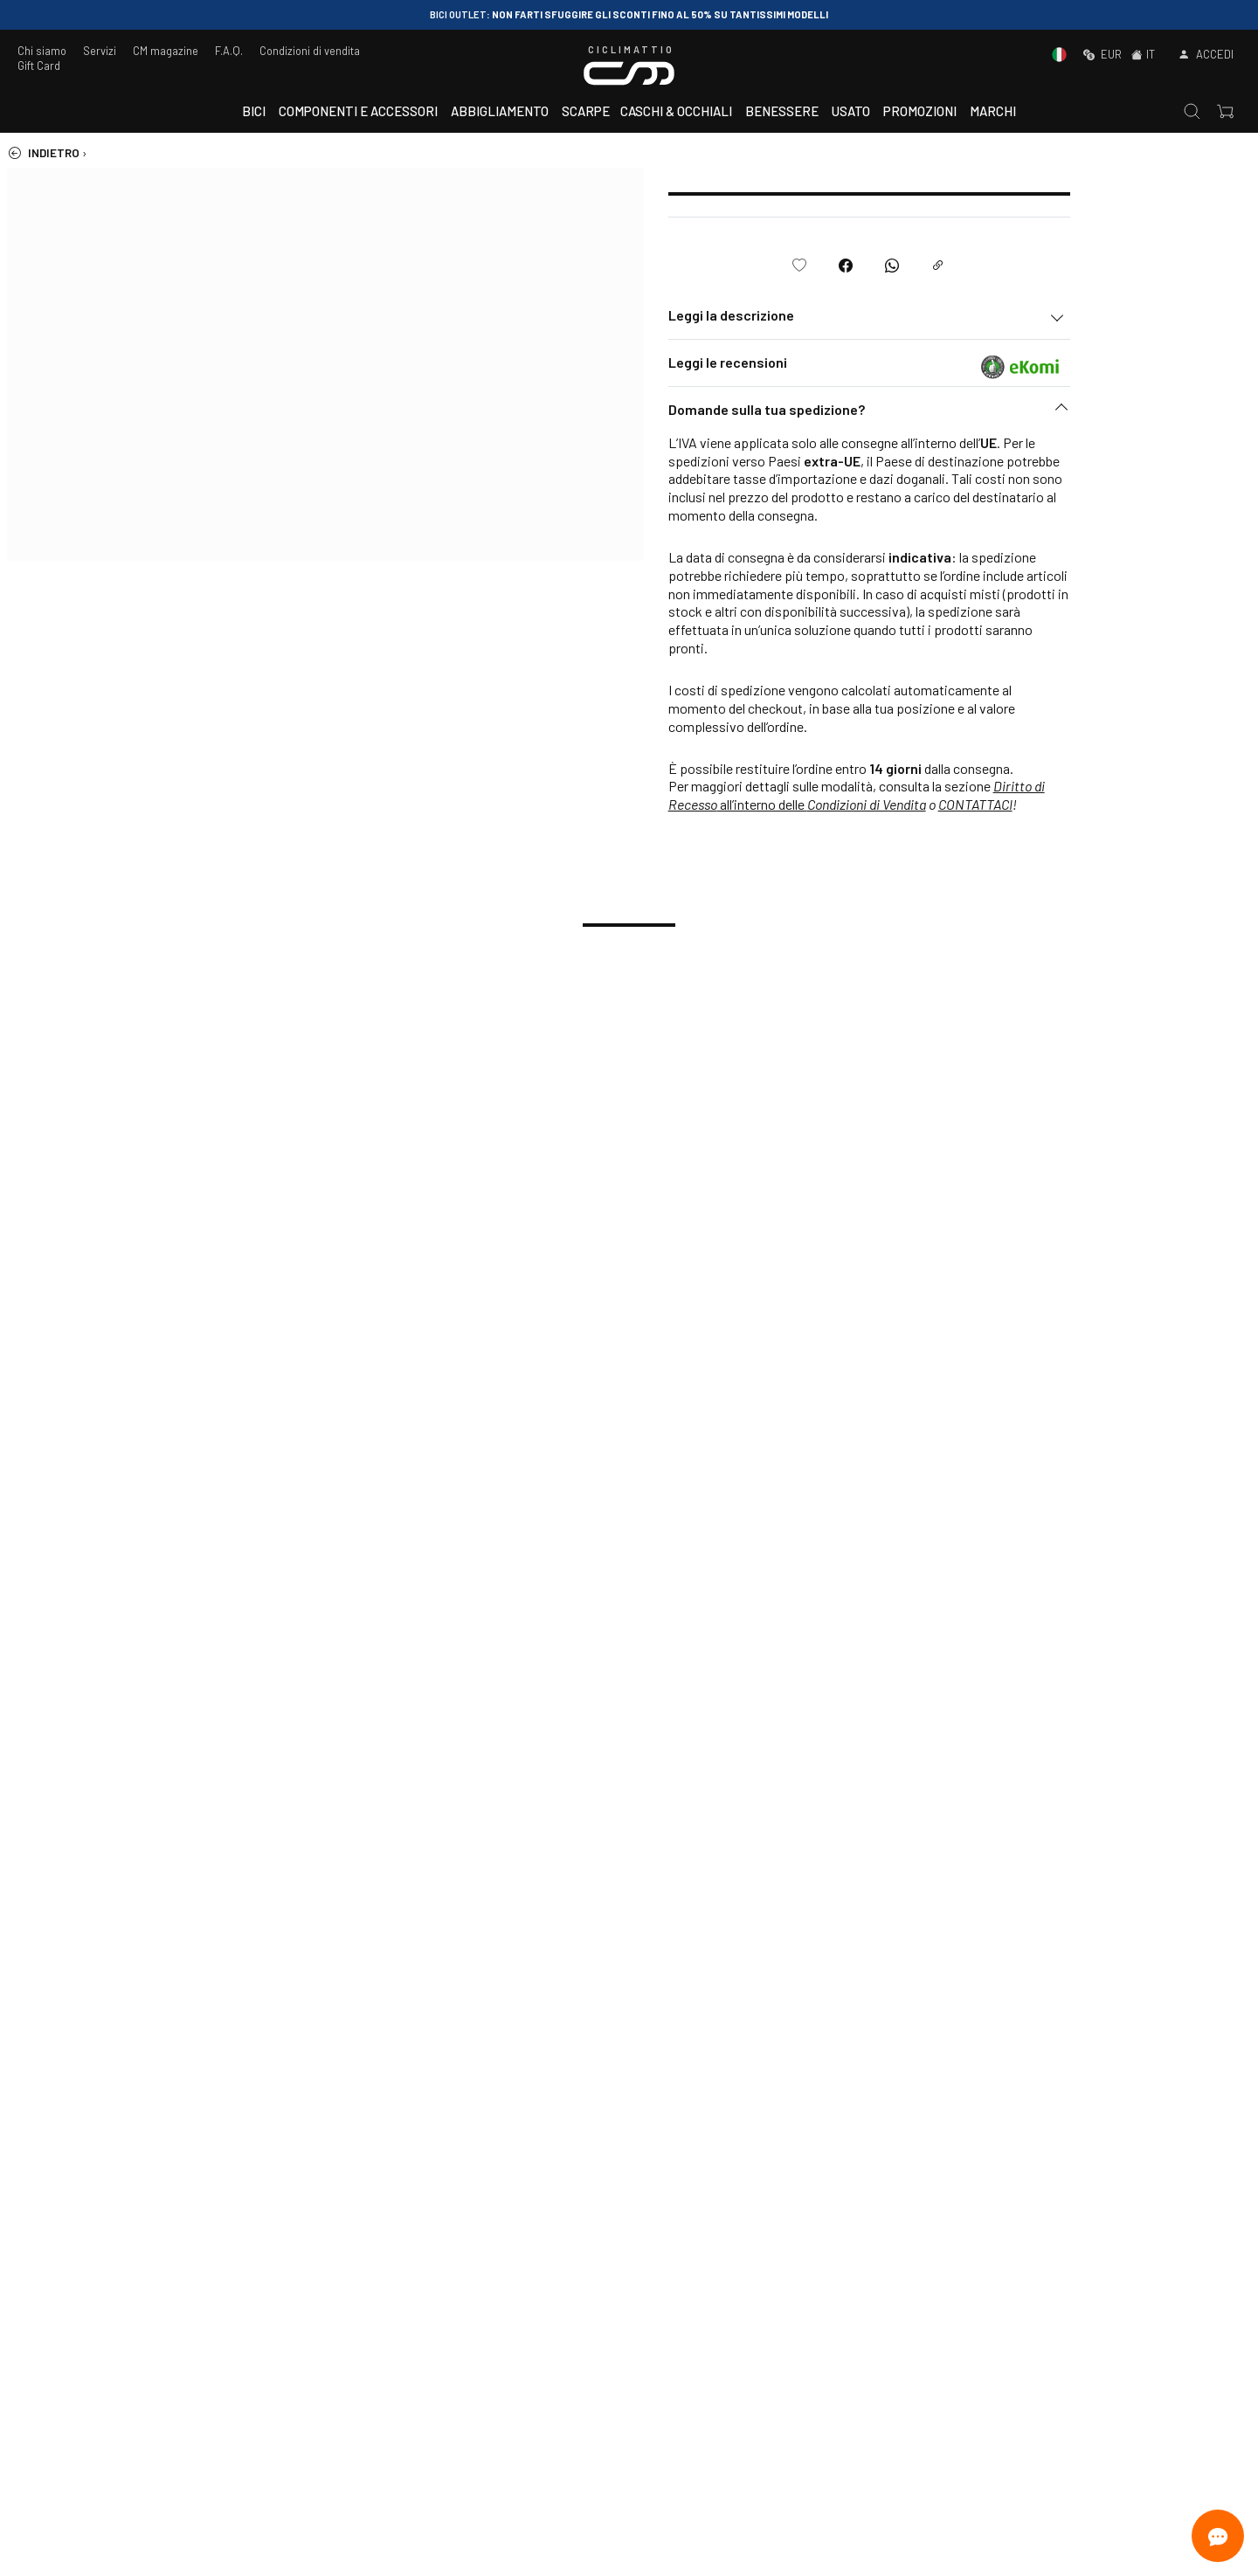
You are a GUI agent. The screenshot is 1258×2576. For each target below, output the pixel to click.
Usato (851, 111)
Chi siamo (41, 51)
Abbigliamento (500, 111)
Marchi (993, 111)
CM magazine (165, 51)
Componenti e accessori (358, 111)
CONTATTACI (1132, 804)
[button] (1026, 414)
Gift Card (38, 66)
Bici (254, 111)
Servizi (99, 51)
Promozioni (920, 111)
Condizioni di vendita (309, 51)
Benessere (782, 111)
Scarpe (586, 111)
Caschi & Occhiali (676, 111)
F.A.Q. (229, 51)
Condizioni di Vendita (1023, 804)
